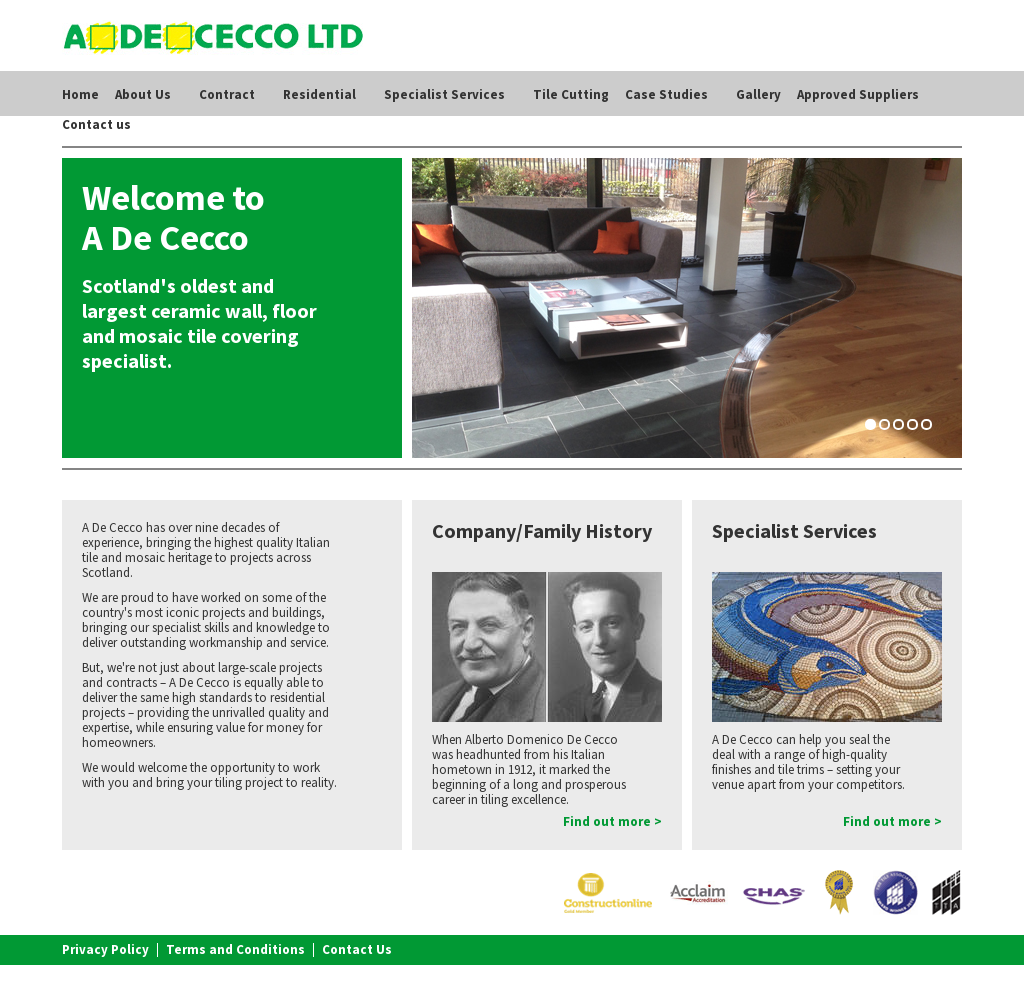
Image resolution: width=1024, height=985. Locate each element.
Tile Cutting (571, 94)
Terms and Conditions (235, 949)
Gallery (758, 94)
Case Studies (666, 94)
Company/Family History (542, 530)
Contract (227, 94)
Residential (319, 94)
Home (80, 94)
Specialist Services (444, 94)
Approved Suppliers (858, 94)
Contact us (96, 124)
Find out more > (612, 821)
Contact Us (357, 949)
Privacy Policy (105, 949)
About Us (143, 94)
